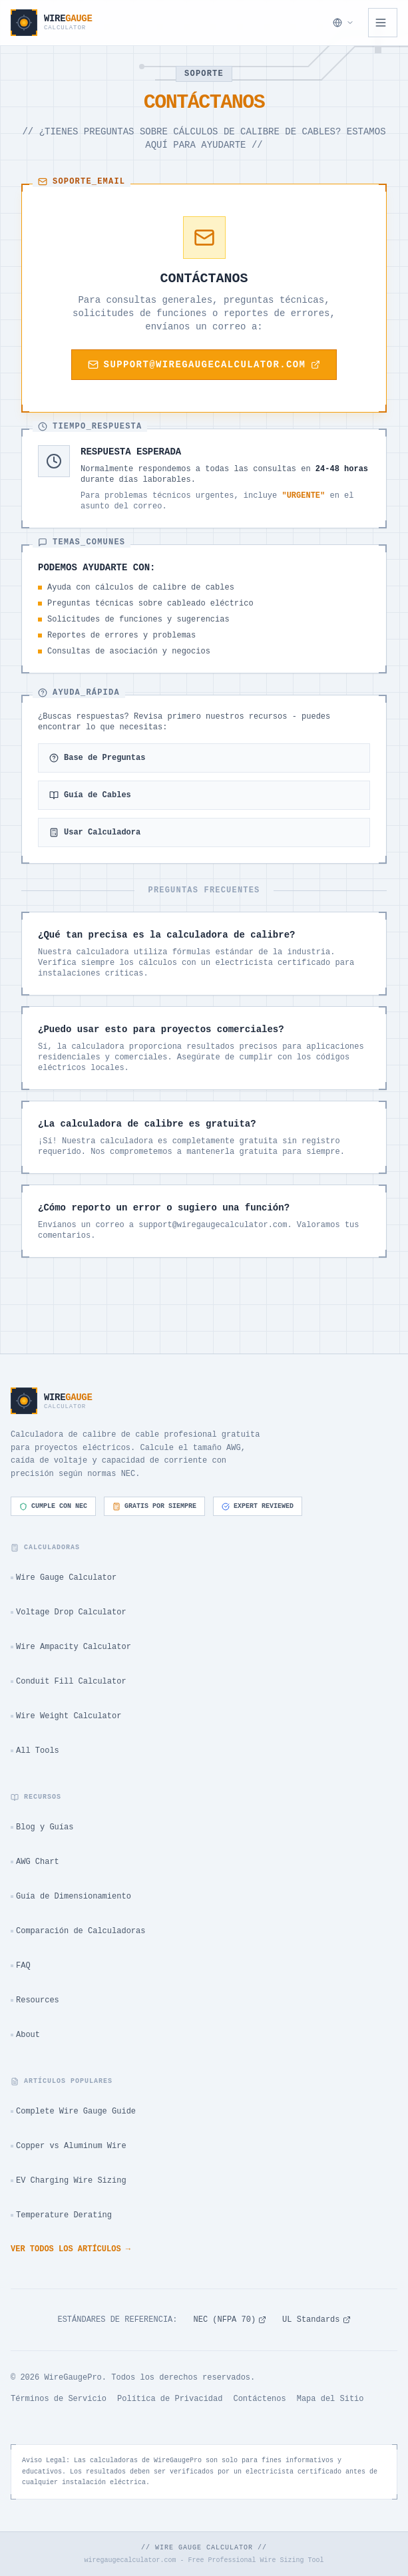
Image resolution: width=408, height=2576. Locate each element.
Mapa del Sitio (330, 2399)
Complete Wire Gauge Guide (73, 2111)
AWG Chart (35, 1862)
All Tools (35, 1750)
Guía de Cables (90, 795)
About (25, 2035)
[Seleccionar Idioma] (343, 22)
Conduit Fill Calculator (68, 1681)
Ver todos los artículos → (70, 2249)
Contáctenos (259, 2399)
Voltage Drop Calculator (68, 1612)
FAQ (21, 1965)
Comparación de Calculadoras (78, 1931)
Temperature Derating (61, 2215)
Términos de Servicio (58, 2399)
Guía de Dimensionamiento (71, 1896)
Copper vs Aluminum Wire (68, 2146)
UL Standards (316, 2319)
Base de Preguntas (97, 758)
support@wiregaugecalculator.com (204, 364)
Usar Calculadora (94, 832)
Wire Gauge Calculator (63, 1577)
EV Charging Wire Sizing (68, 2180)
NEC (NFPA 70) (229, 2319)
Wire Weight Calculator (66, 1716)
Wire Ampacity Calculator (71, 1647)
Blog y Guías (42, 1827)
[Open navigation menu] (382, 22)
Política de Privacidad (169, 2399)
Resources (35, 2000)
